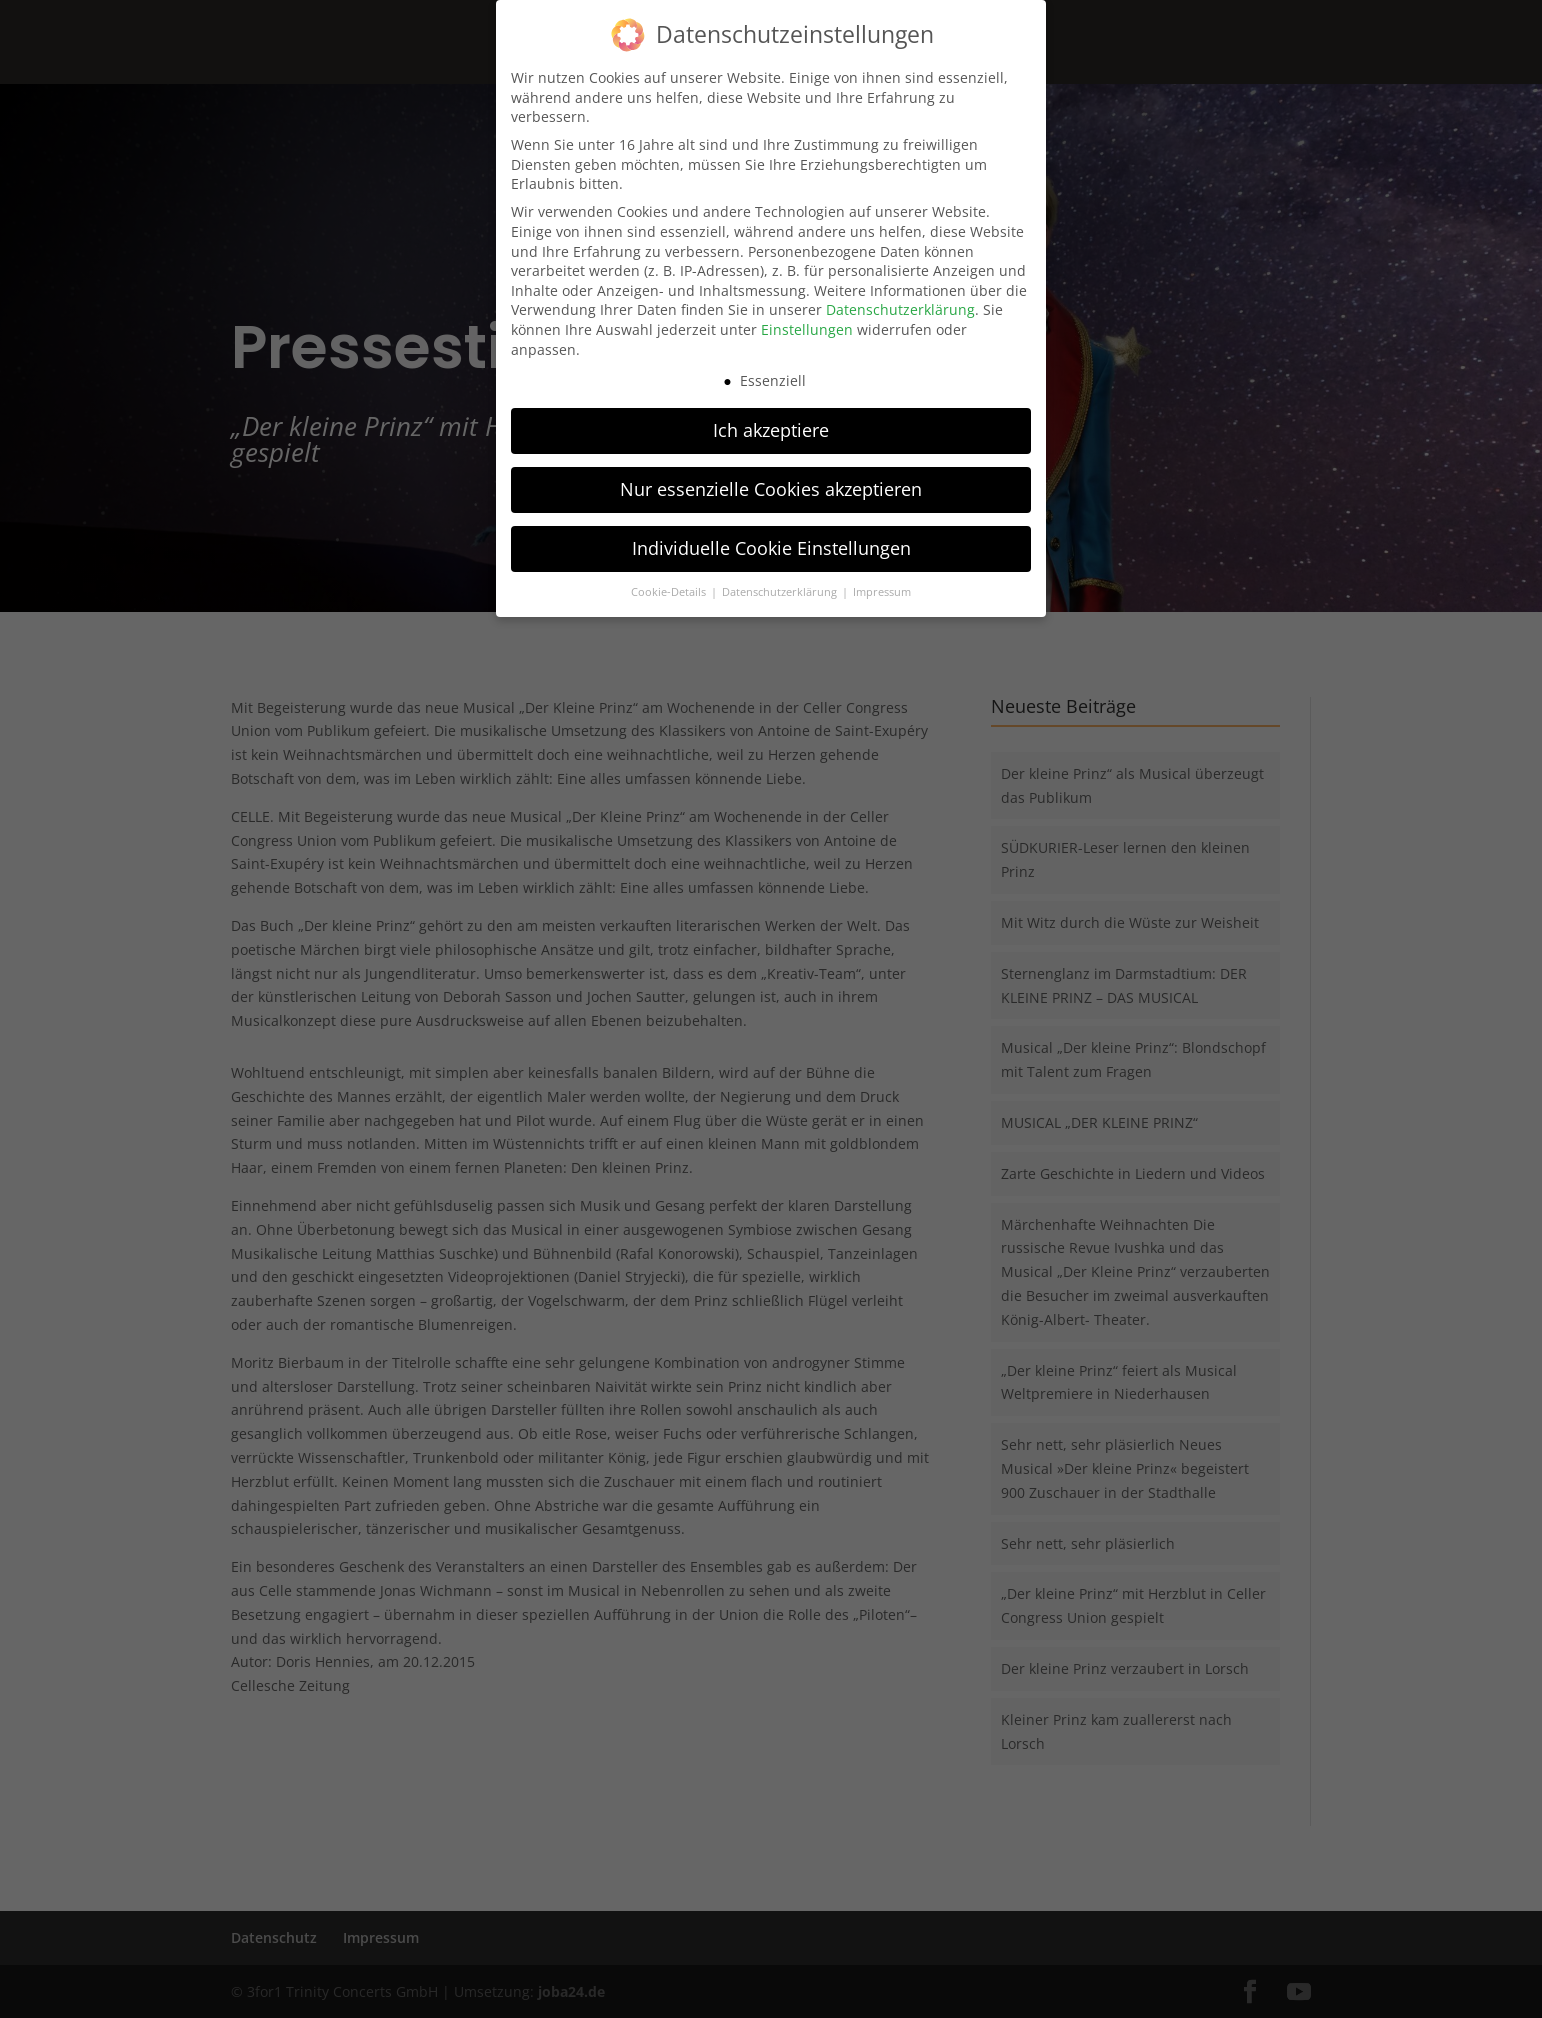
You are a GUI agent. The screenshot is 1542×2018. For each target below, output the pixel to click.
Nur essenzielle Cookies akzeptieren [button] (771, 483)
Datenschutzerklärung (900, 303)
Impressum (882, 586)
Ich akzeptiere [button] (771, 424)
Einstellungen (807, 323)
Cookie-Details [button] (670, 586)
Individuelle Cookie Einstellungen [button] (771, 542)
